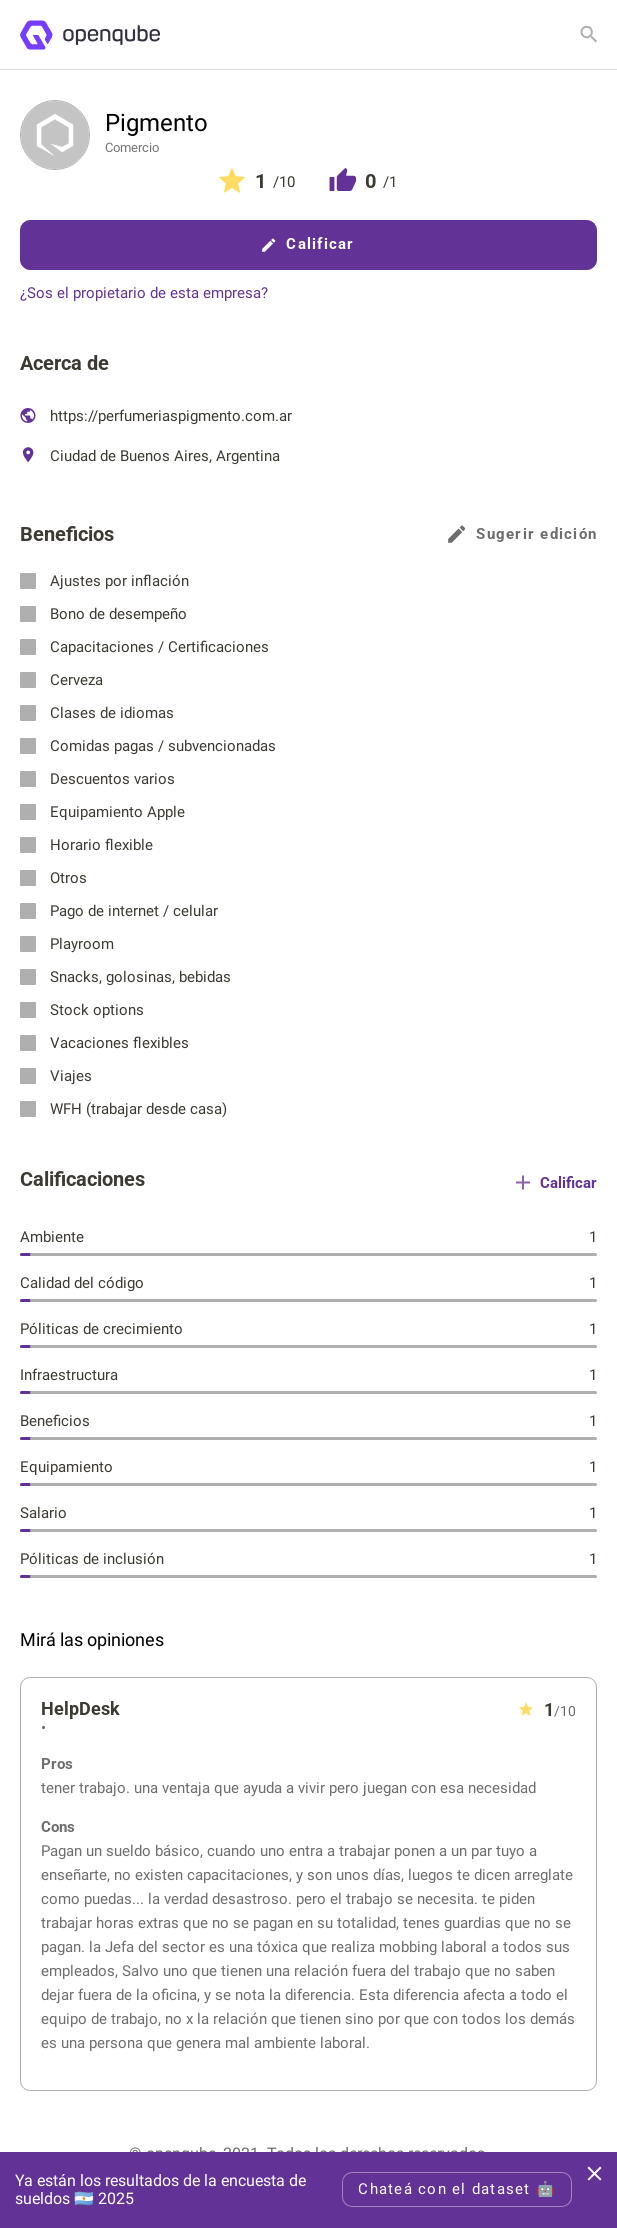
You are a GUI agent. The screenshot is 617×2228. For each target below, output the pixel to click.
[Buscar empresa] (589, 34)
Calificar (308, 244)
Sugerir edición (522, 534)
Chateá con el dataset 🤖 (457, 2189)
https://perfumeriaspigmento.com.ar (156, 416)
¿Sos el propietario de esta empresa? (144, 293)
